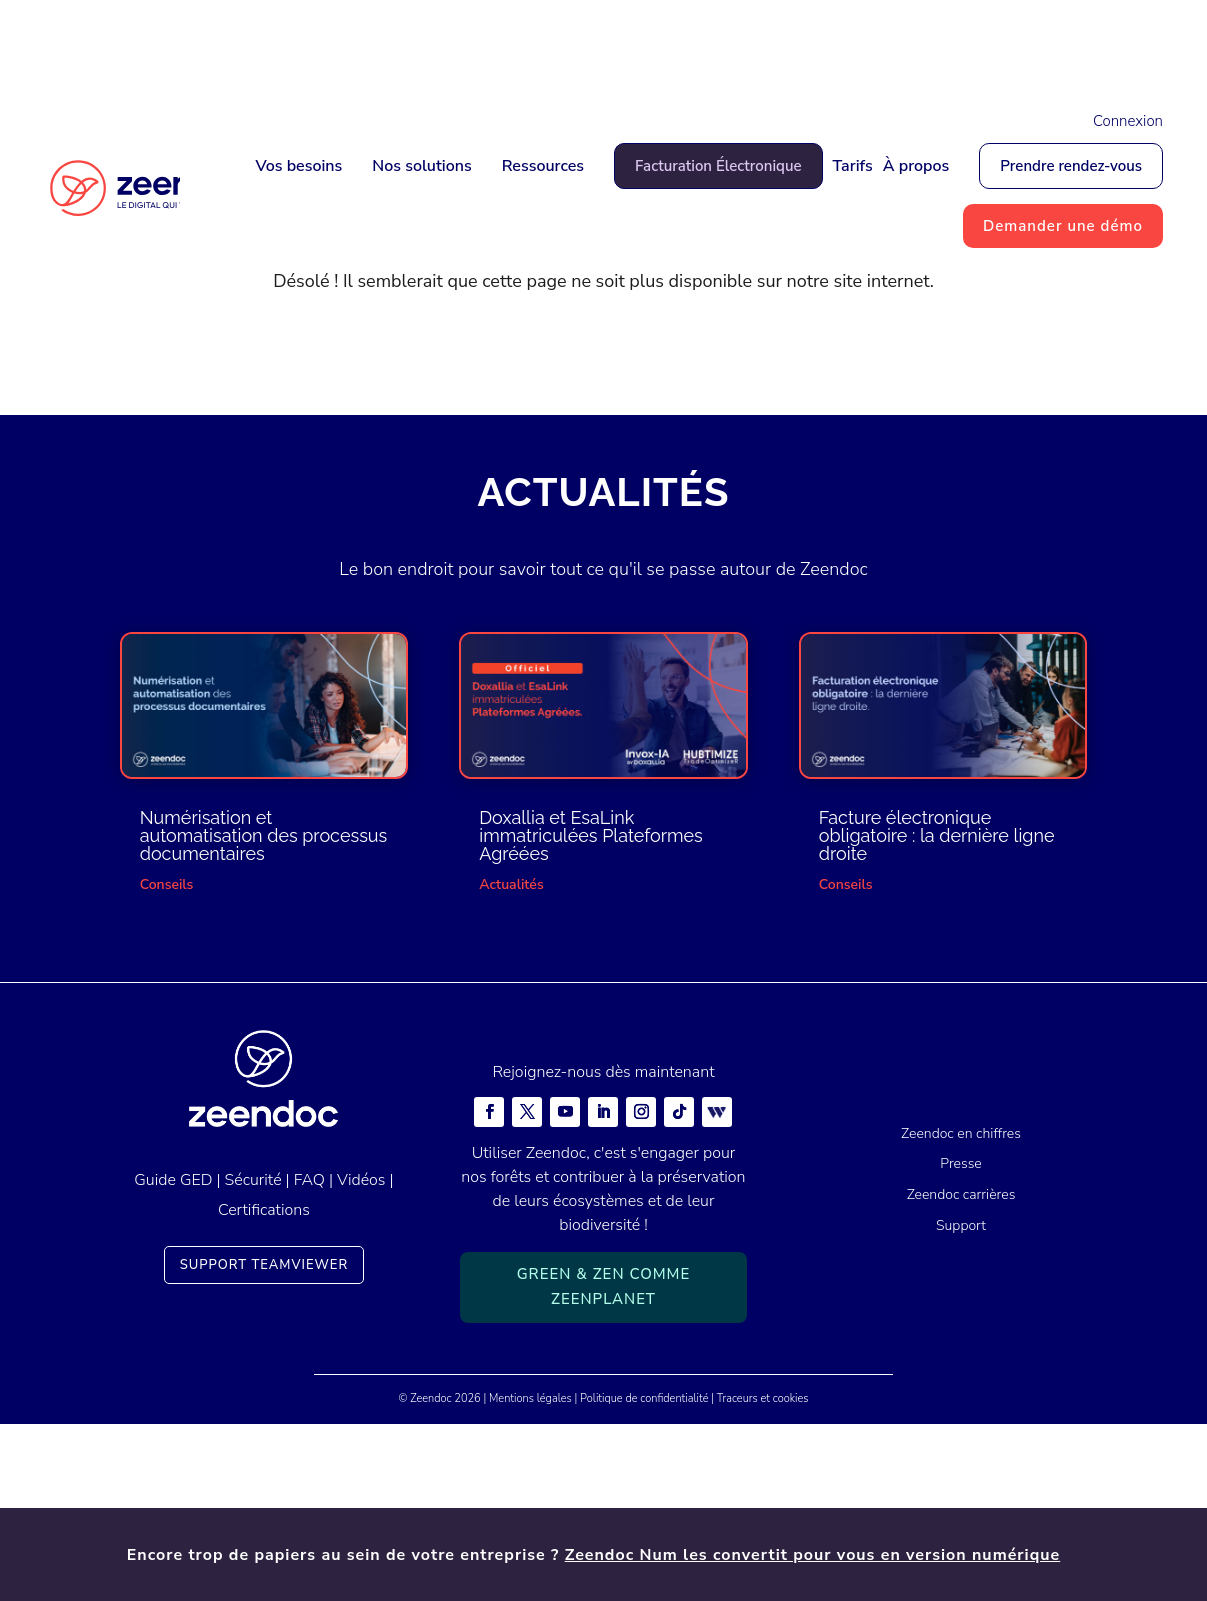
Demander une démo (1063, 226)
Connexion (1128, 121)
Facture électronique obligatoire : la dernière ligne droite (937, 1011)
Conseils (167, 1060)
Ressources (543, 166)
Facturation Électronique (718, 166)
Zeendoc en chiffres (961, 1309)
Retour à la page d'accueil (604, 524)
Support (961, 1402)
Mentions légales (530, 1574)
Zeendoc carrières (961, 1371)
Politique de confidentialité (644, 1574)
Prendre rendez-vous (1071, 166)
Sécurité (253, 1356)
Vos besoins (298, 166)
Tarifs (853, 166)
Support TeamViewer (264, 1441)
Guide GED (173, 1356)
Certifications (264, 1387)
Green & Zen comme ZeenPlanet (604, 1463)
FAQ (309, 1356)
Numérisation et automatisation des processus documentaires (264, 1011)
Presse (960, 1340)
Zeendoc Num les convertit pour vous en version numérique (813, 47)
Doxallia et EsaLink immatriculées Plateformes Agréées (591, 1011)
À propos (916, 166)
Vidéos (361, 1356)
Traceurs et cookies (763, 1574)
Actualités (511, 1060)
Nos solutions (421, 166)
